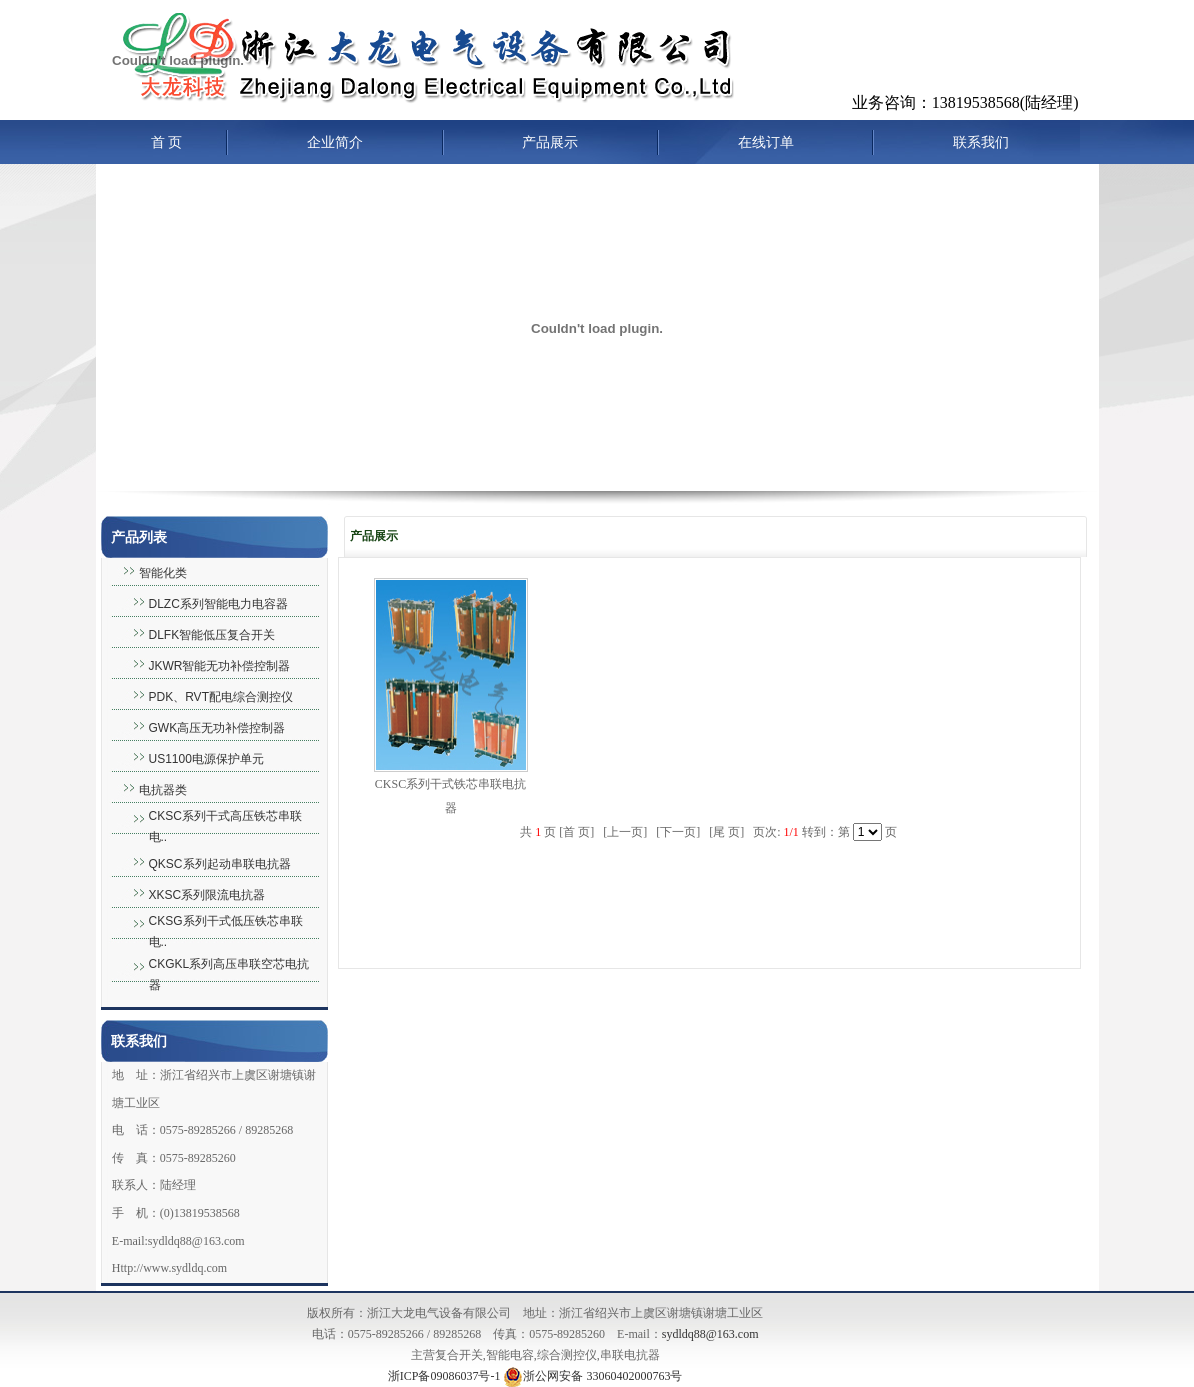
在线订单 (766, 142)
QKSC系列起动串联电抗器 (220, 864)
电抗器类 (163, 790)
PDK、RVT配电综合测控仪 (221, 697)
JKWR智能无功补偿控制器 (220, 666)
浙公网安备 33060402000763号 (592, 1376)
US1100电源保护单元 (206, 759)
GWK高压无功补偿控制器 (217, 728)
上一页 (625, 832)
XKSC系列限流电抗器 (207, 895)
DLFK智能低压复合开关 (212, 635)
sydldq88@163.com (710, 1334)
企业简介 (335, 142)
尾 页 (726, 832)
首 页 (167, 142)
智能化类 (163, 573)
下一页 (678, 832)
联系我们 (981, 142)
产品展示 (550, 142)
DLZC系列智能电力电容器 (218, 604)
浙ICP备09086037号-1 (444, 1376)
